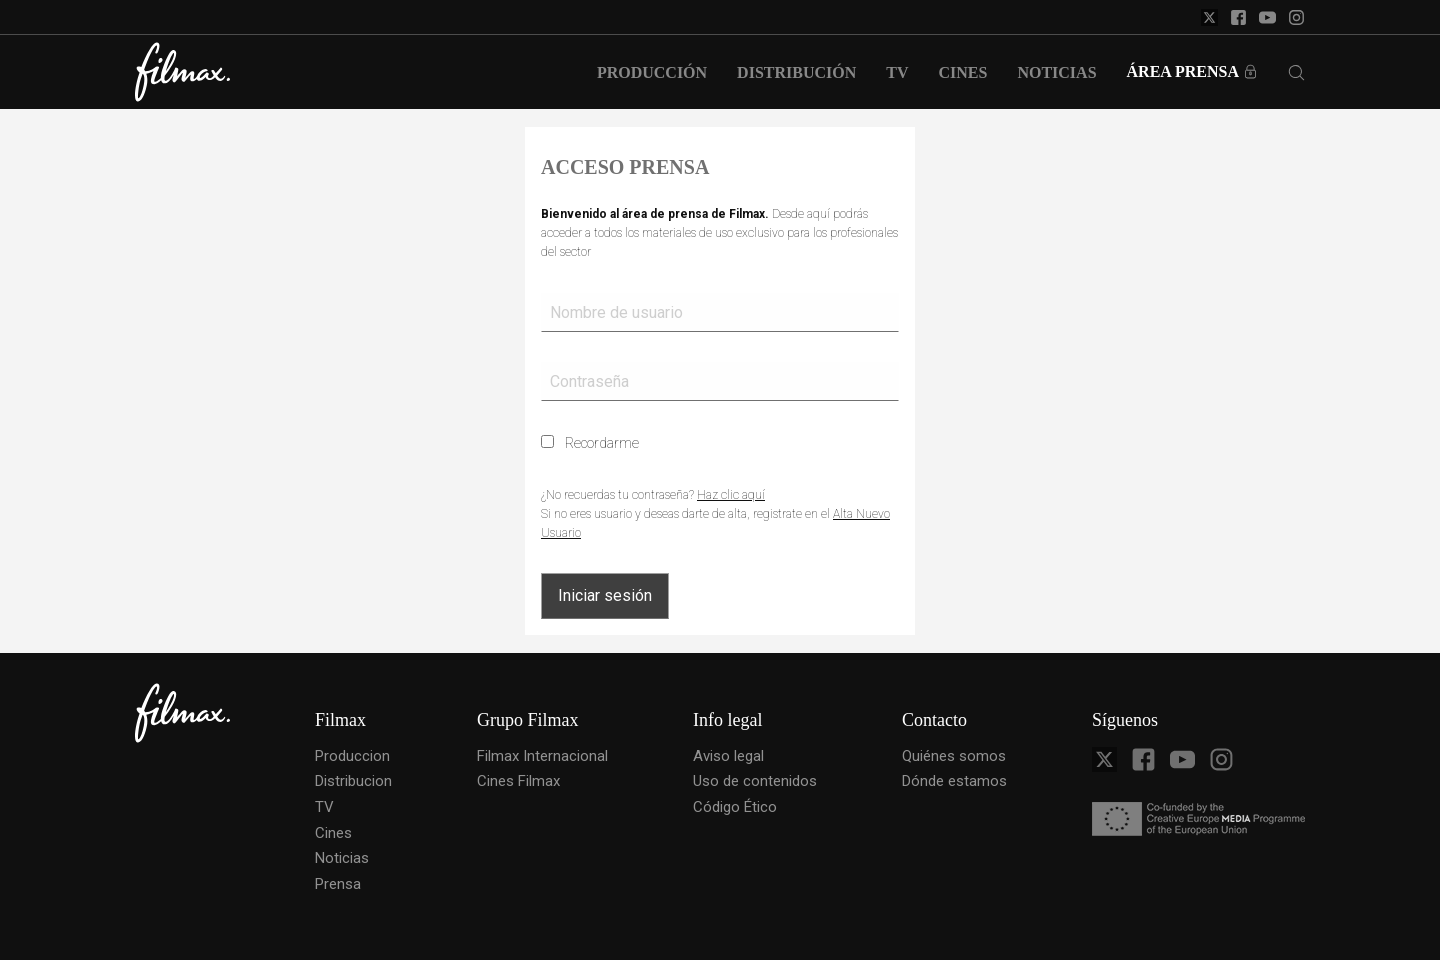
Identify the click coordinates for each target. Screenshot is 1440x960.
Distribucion (353, 781)
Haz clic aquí (731, 495)
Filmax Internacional (542, 756)
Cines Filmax (518, 781)
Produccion (352, 756)
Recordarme (590, 443)
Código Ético (735, 807)
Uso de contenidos (755, 781)
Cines (333, 833)
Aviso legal (728, 756)
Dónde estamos (954, 781)
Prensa (338, 884)
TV (324, 807)
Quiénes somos (954, 756)
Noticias (342, 858)
